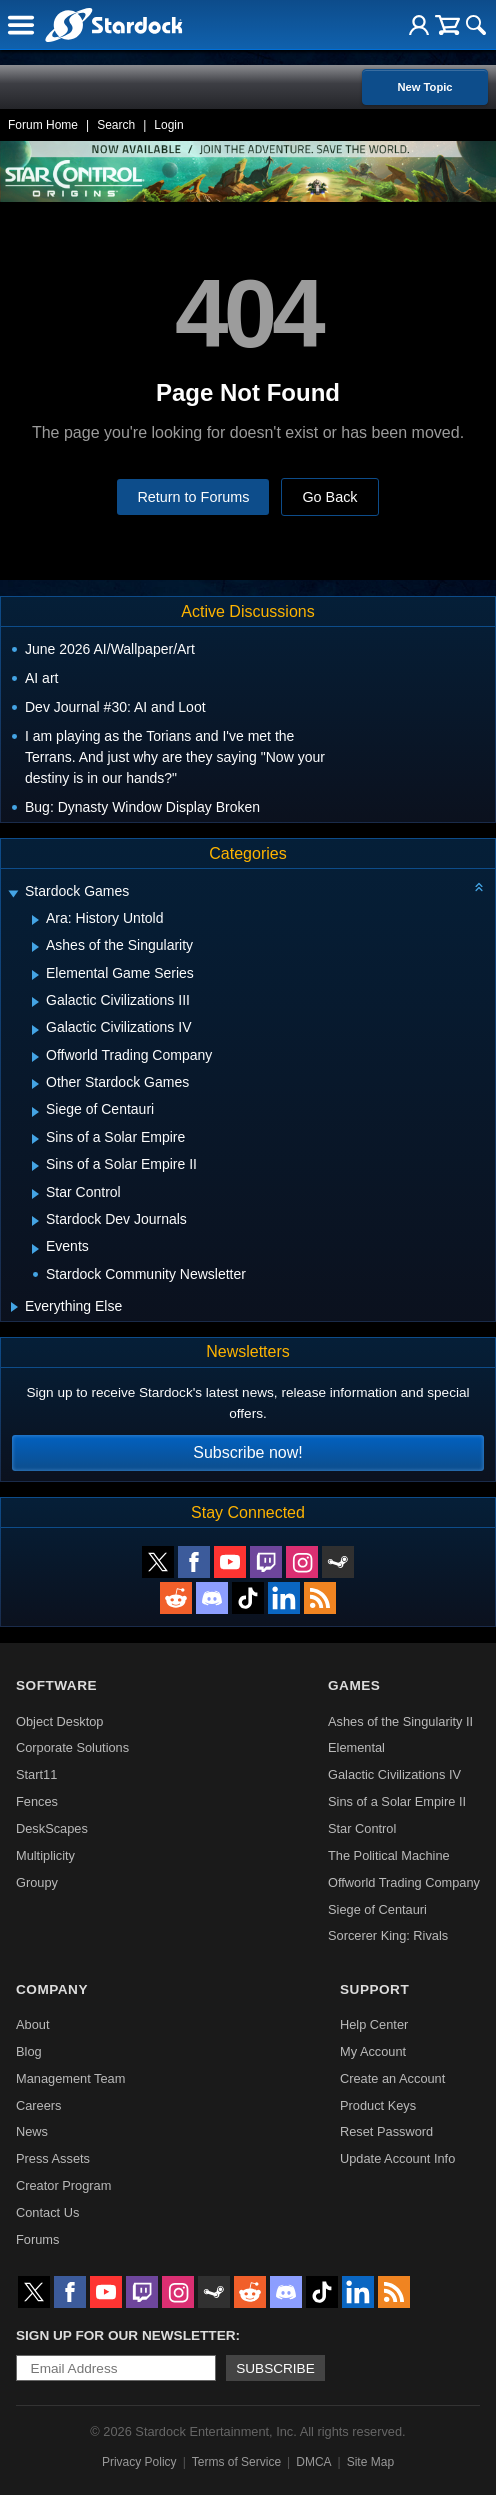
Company (52, 1989)
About (32, 2024)
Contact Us (47, 2212)
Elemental (356, 1747)
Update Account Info (397, 2158)
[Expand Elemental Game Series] (35, 975)
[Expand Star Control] (35, 1194)
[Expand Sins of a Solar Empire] (35, 1139)
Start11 (36, 1774)
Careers (39, 2105)
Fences (37, 1801)
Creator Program (63, 2185)
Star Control (362, 1828)
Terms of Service (236, 2462)
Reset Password (386, 2131)
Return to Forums (193, 497)
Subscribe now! (247, 1452)
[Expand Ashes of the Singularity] (35, 947)
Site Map (370, 2462)
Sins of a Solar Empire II (397, 1801)
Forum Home (43, 125)
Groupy (37, 1882)
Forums (37, 2239)
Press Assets (53, 2158)
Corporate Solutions (72, 1747)
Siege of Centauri (377, 1909)
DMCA (313, 2462)
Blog (29, 2051)
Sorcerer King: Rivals (388, 1935)
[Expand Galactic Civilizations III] (35, 1002)
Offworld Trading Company (404, 1882)
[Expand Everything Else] (14, 1307)
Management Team (70, 2078)
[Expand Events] (35, 1249)
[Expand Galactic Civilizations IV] (35, 1030)
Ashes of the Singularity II (400, 1721)
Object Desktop (60, 1721)
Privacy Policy (139, 2462)
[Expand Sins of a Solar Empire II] (35, 1166)
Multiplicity (45, 1855)
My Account (373, 2051)
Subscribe (275, 2368)
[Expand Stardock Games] (13, 893)
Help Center (374, 2024)
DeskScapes (52, 1828)
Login (168, 125)
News (32, 2131)
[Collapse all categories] (479, 887)
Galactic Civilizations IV (394, 1774)
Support (374, 1989)
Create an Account (392, 2078)
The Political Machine (389, 1855)
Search (116, 125)
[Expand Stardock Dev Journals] (35, 1221)
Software (56, 1685)
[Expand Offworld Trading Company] (35, 1057)
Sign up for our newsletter (126, 2335)
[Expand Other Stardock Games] (35, 1084)
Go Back (329, 497)
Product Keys (378, 2105)
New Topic (424, 87)
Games (354, 1685)
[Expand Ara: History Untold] (35, 920)
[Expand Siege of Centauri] (35, 1112)
